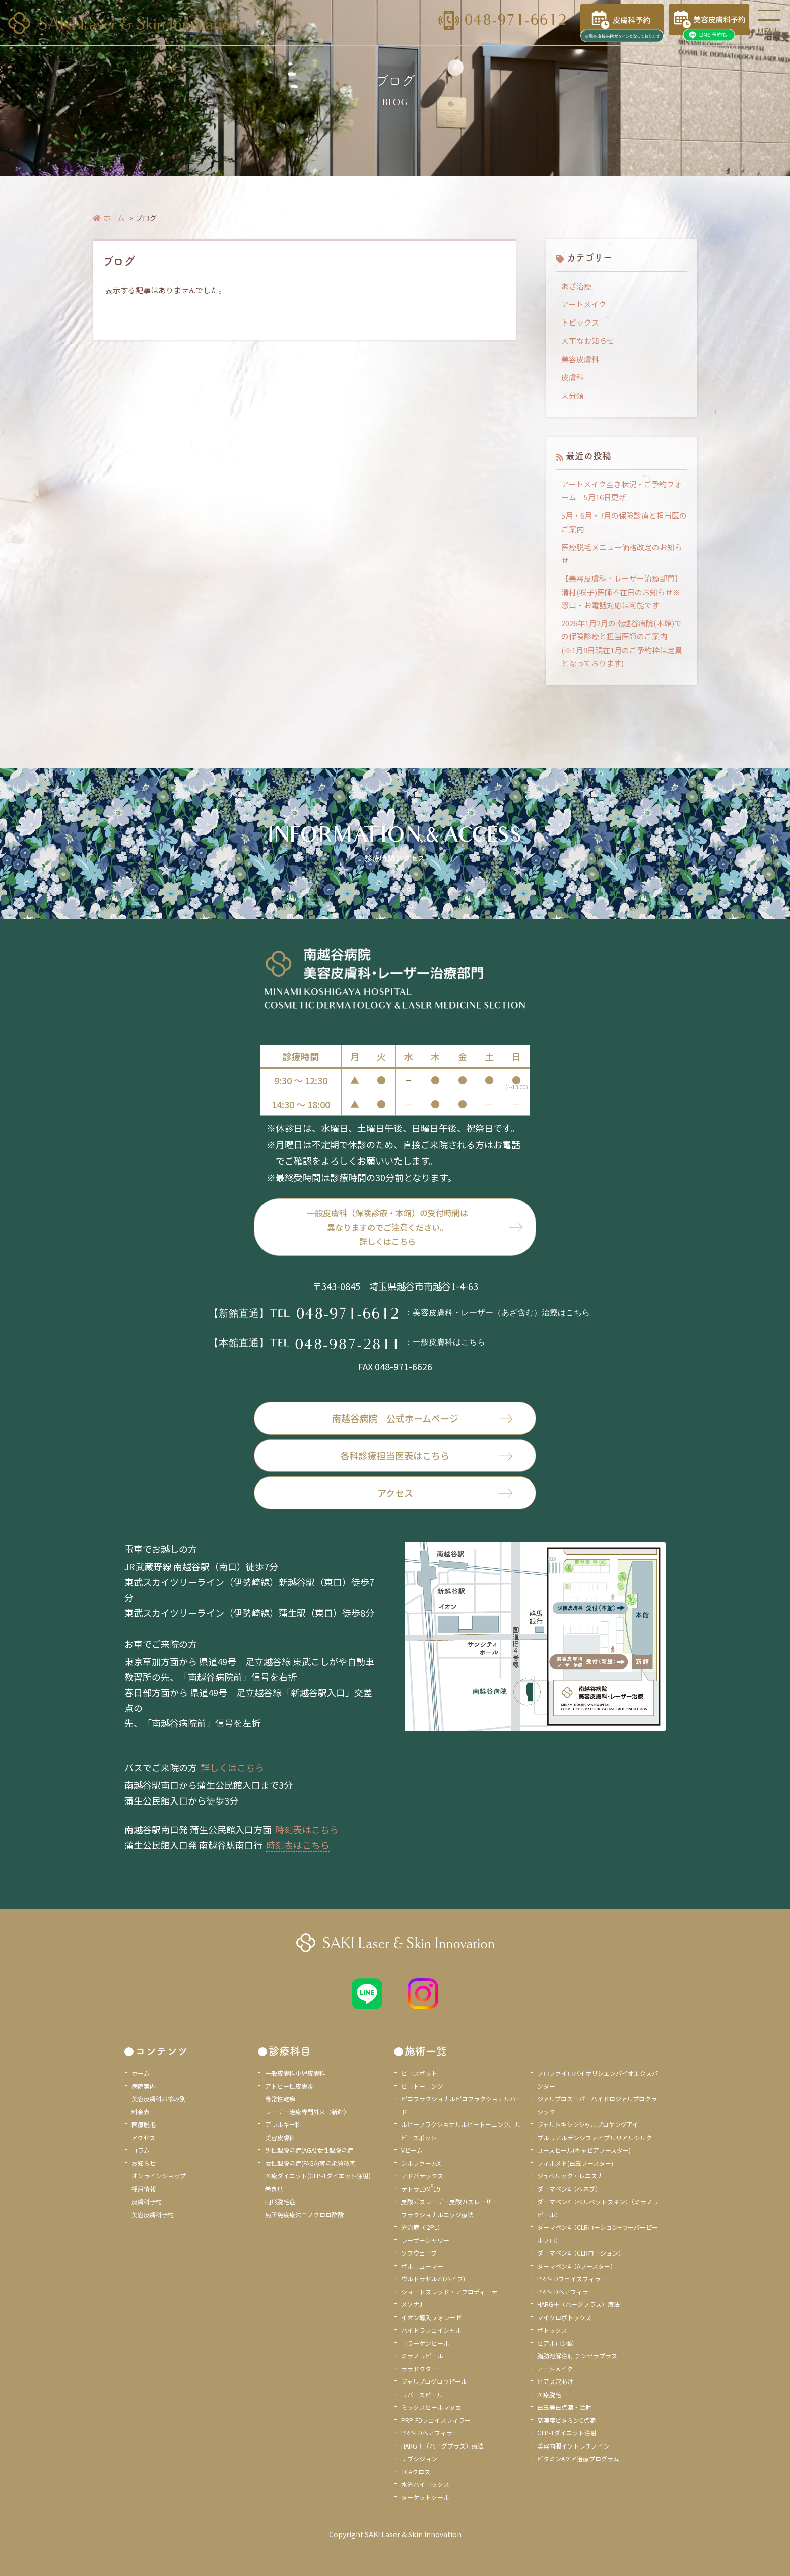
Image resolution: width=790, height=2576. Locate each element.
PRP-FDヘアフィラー (429, 2432)
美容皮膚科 (580, 359)
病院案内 (143, 2086)
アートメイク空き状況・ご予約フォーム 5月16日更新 (621, 490)
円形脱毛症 (280, 2201)
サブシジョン (419, 2458)
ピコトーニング (422, 2086)
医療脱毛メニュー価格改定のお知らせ (621, 553)
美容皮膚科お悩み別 (158, 2098)
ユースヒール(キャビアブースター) (584, 2150)
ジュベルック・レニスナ (570, 2175)
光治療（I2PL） (422, 2227)
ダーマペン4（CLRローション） (580, 2252)
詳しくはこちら (232, 1767)
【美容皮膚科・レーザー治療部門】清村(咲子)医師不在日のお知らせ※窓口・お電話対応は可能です (621, 591)
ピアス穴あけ (555, 2381)
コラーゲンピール (425, 2343)
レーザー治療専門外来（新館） (307, 2111)
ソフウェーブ (419, 2252)
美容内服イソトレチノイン (573, 2445)
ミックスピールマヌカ (431, 2407)
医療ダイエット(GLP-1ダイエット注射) (318, 2175)
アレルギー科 (283, 2124)
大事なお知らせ (587, 340)
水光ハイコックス (425, 2484)
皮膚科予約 (146, 2201)
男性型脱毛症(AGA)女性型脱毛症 (309, 2150)
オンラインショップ (158, 2175)
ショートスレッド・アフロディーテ (449, 2291)
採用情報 (143, 2188)
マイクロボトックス (564, 2317)
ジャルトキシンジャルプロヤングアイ (587, 2124)
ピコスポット (419, 2073)
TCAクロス (415, 2471)
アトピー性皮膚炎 (289, 2086)
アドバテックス (422, 2175)
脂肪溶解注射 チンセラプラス (577, 2355)
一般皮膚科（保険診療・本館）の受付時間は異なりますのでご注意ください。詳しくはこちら (387, 1227)
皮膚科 (572, 377)
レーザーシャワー (425, 2240)
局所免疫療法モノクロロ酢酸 (304, 2214)
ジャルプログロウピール (434, 2381)
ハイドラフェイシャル (431, 2330)
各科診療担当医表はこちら (427, 1455)
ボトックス (552, 2330)
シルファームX (421, 2163)
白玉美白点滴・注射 (564, 2407)
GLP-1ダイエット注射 (567, 2432)
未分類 (572, 395)
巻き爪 (274, 2188)
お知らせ (143, 2163)
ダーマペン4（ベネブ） (569, 2188)
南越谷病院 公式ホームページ (422, 1418)
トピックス (580, 322)
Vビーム (412, 2150)
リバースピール (422, 2394)
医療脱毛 (143, 2124)
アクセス (445, 1492)
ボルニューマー (422, 2266)
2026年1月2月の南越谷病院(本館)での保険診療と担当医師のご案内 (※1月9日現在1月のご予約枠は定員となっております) (621, 643)
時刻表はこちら (307, 1829)
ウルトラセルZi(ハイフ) (433, 2278)
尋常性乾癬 (280, 2098)
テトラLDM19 (420, 2188)
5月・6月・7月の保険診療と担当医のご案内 (624, 522)
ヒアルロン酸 (555, 2343)
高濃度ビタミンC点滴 (566, 2420)
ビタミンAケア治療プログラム (578, 2458)
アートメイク (583, 304)
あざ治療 (576, 286)
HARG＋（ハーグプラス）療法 (442, 2445)
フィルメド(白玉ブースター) (575, 2163)
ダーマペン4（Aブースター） (576, 2266)
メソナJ (411, 2304)
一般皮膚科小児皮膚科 (295, 2073)
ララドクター (419, 2368)
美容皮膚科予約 (152, 2214)
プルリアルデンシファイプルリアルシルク (594, 2137)
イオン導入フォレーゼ (431, 2317)
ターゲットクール (425, 2497)
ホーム (108, 218)
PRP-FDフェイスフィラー (436, 2420)
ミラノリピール (422, 2355)
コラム (140, 2150)
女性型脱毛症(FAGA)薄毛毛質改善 (310, 2163)
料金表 (140, 2111)
